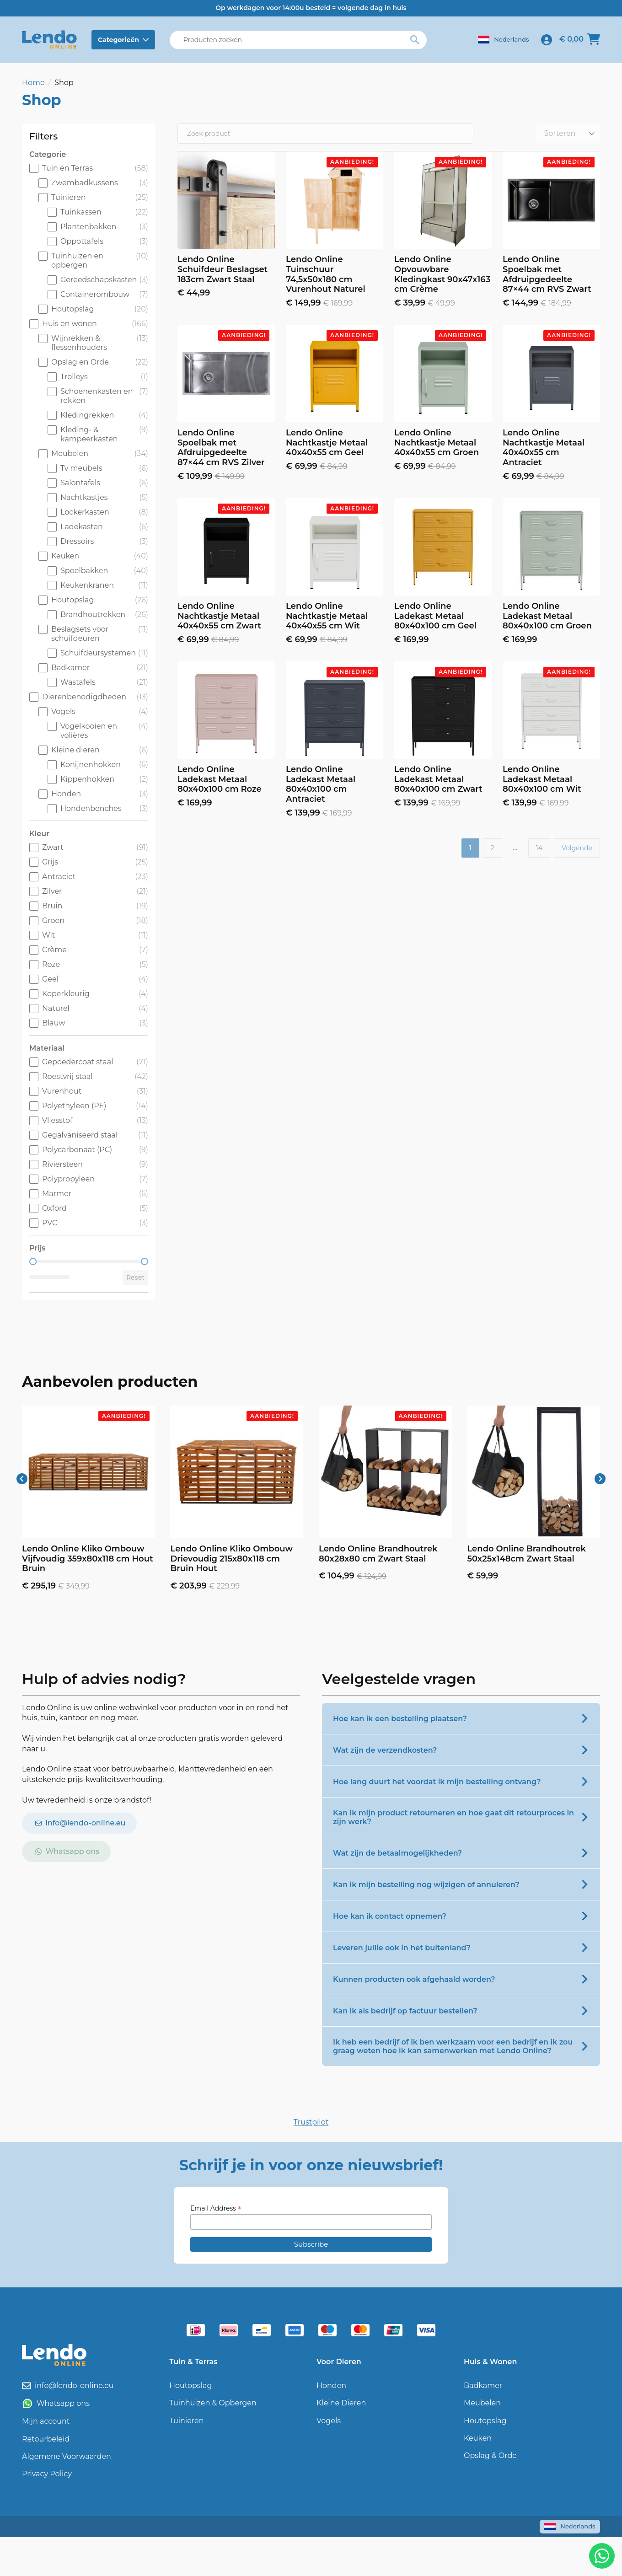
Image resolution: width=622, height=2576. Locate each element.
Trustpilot (311, 2122)
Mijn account (46, 2421)
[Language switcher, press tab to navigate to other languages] (503, 39)
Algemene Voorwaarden (66, 2456)
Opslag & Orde (490, 2455)
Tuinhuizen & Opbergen (213, 2403)
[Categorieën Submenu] (147, 39)
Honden (331, 2385)
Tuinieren (186, 2420)
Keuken (478, 2438)
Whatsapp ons (63, 2403)
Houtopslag (190, 2385)
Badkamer (483, 2385)
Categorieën (118, 40)
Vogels (328, 2420)
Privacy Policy (47, 2473)
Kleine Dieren (341, 2403)
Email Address (215, 2208)
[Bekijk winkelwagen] (579, 39)
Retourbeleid (46, 2439)
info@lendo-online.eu (74, 2385)
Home (33, 82)
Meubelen (482, 2403)
